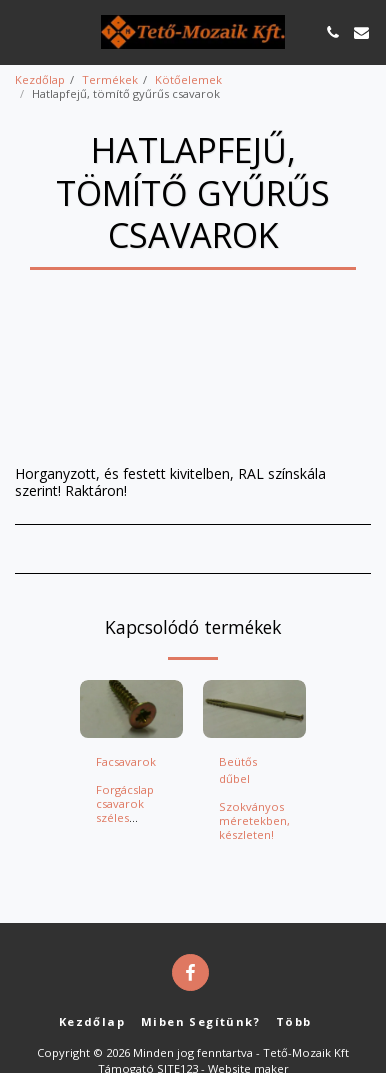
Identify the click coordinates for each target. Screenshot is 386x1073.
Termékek (110, 79)
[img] (131, 709)
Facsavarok (126, 761)
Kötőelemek (188, 79)
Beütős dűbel (238, 770)
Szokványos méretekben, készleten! (254, 820)
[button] (22, 31)
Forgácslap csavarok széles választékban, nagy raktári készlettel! (132, 824)
